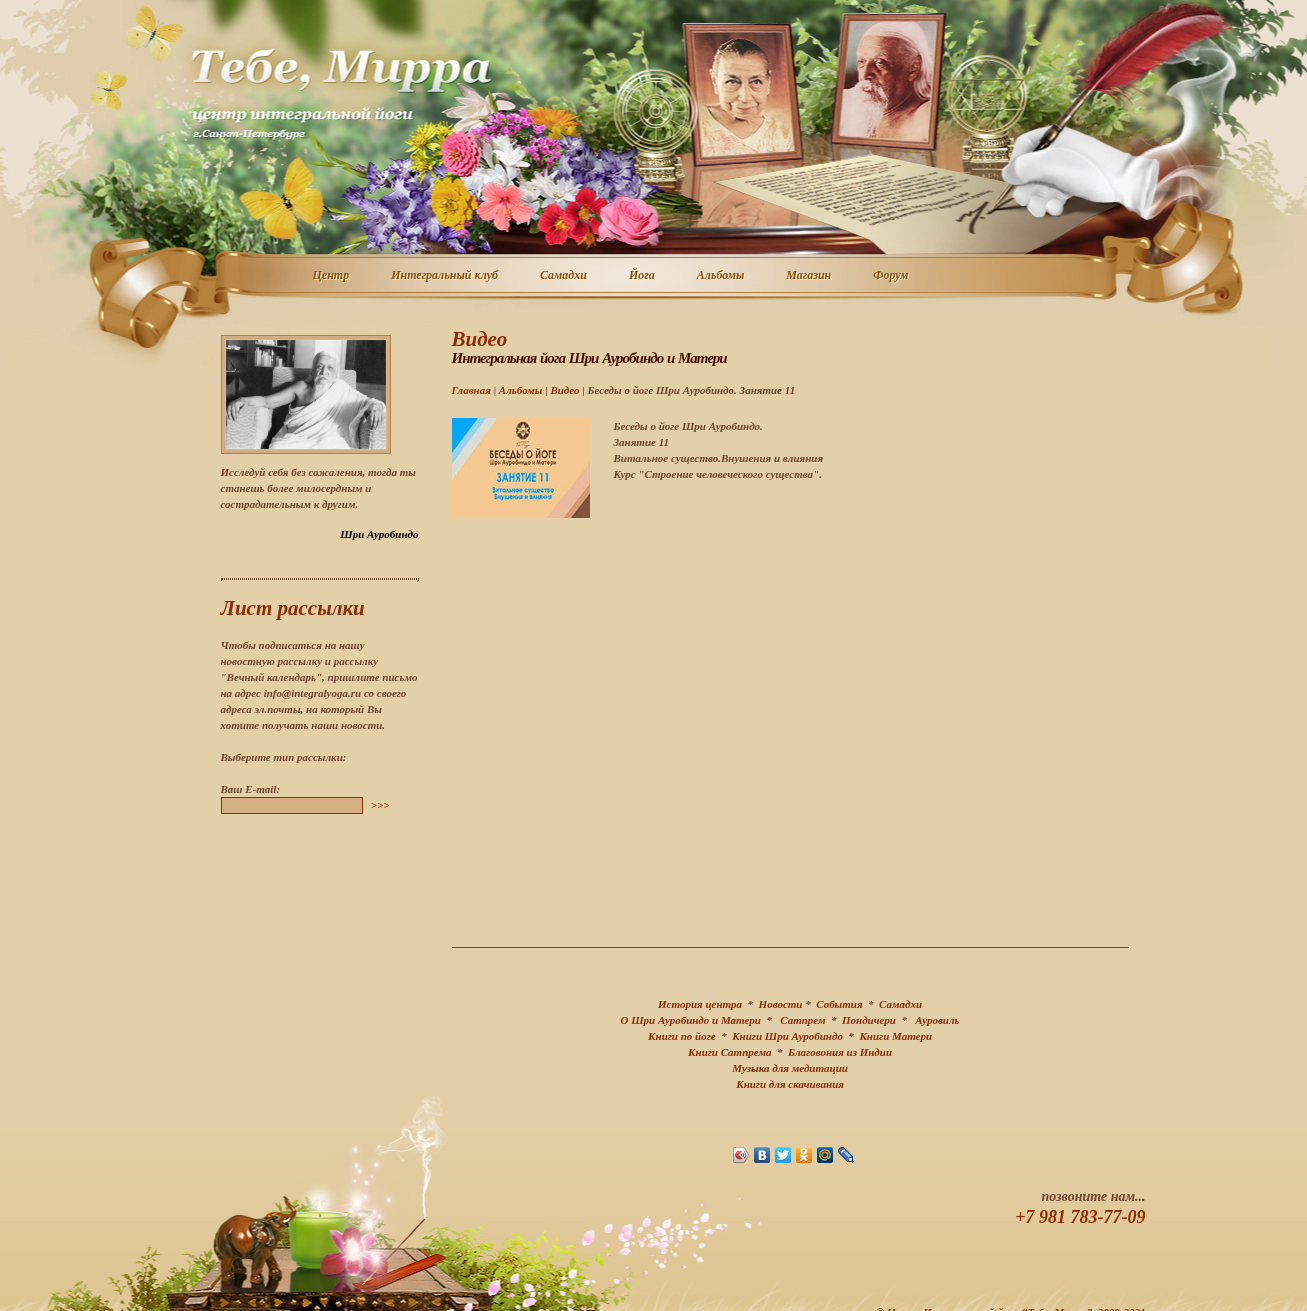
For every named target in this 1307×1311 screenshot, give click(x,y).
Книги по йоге (682, 1036)
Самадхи (564, 276)
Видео (564, 390)
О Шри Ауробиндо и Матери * (701, 1020)
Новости (781, 1004)
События (839, 1004)
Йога (643, 276)
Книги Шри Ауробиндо (787, 1036)
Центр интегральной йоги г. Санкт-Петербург (341, 94)
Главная (471, 390)
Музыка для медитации (790, 1068)
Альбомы (722, 276)
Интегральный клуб (445, 276)
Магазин (809, 276)
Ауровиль (937, 1020)
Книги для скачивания (790, 1084)
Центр (332, 276)
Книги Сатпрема (729, 1052)
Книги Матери (895, 1036)
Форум (891, 276)
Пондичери (869, 1020)
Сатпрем (802, 1020)
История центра (700, 1004)
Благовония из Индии (840, 1052)
